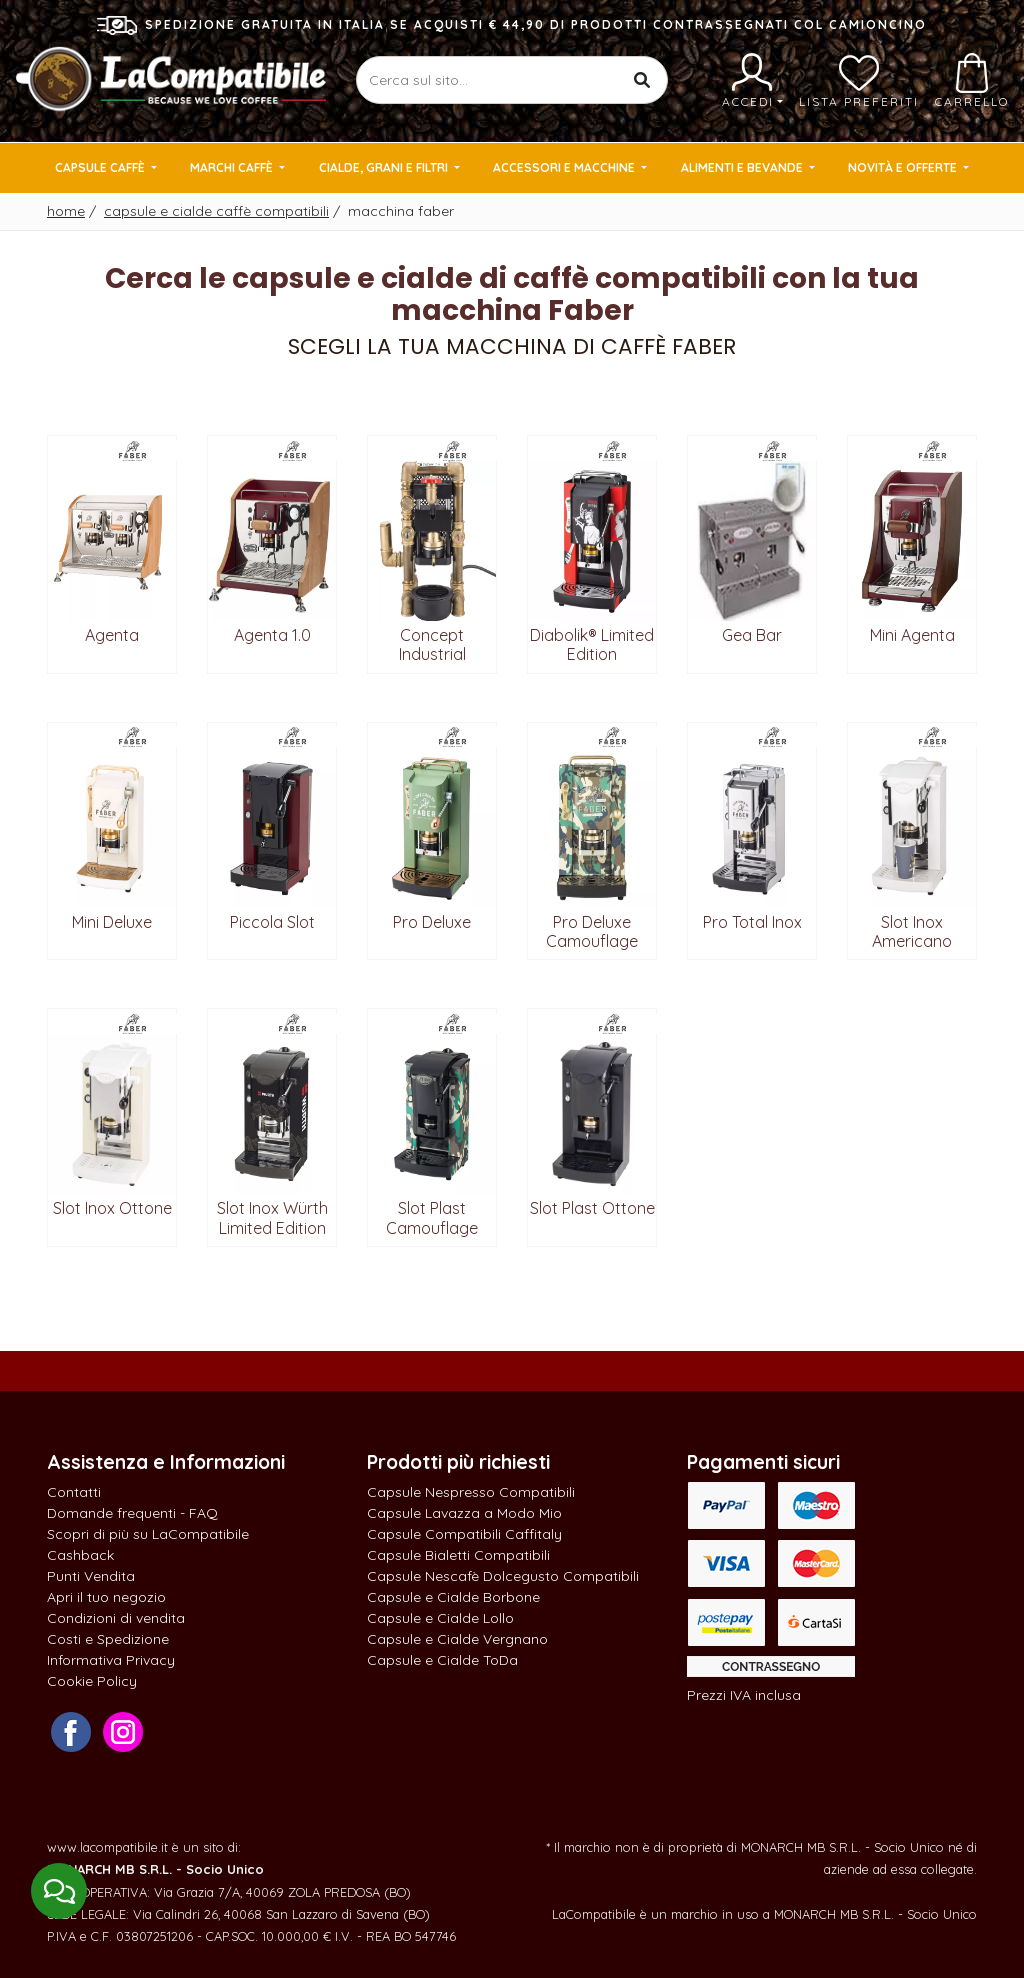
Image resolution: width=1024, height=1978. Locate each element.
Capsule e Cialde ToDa (442, 1660)
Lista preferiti (859, 81)
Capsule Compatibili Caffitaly (464, 1534)
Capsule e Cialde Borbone (453, 1597)
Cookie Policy (92, 1681)
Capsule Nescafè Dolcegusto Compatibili (503, 1576)
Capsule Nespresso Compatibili (471, 1492)
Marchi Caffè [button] (233, 167)
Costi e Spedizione (108, 1639)
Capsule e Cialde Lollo (440, 1618)
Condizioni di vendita (116, 1618)
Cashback (80, 1555)
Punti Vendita (91, 1576)
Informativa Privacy (111, 1660)
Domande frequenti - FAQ (132, 1513)
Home (66, 211)
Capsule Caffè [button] (101, 167)
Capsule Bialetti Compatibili (458, 1555)
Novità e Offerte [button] (904, 167)
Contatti (74, 1492)
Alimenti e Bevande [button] (743, 167)
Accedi (752, 81)
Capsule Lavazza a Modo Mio (464, 1513)
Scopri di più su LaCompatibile (148, 1534)
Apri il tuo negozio (106, 1597)
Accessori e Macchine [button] (565, 167)
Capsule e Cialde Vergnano (457, 1639)
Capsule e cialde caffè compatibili (216, 211)
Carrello (972, 81)
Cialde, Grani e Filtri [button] (385, 167)
